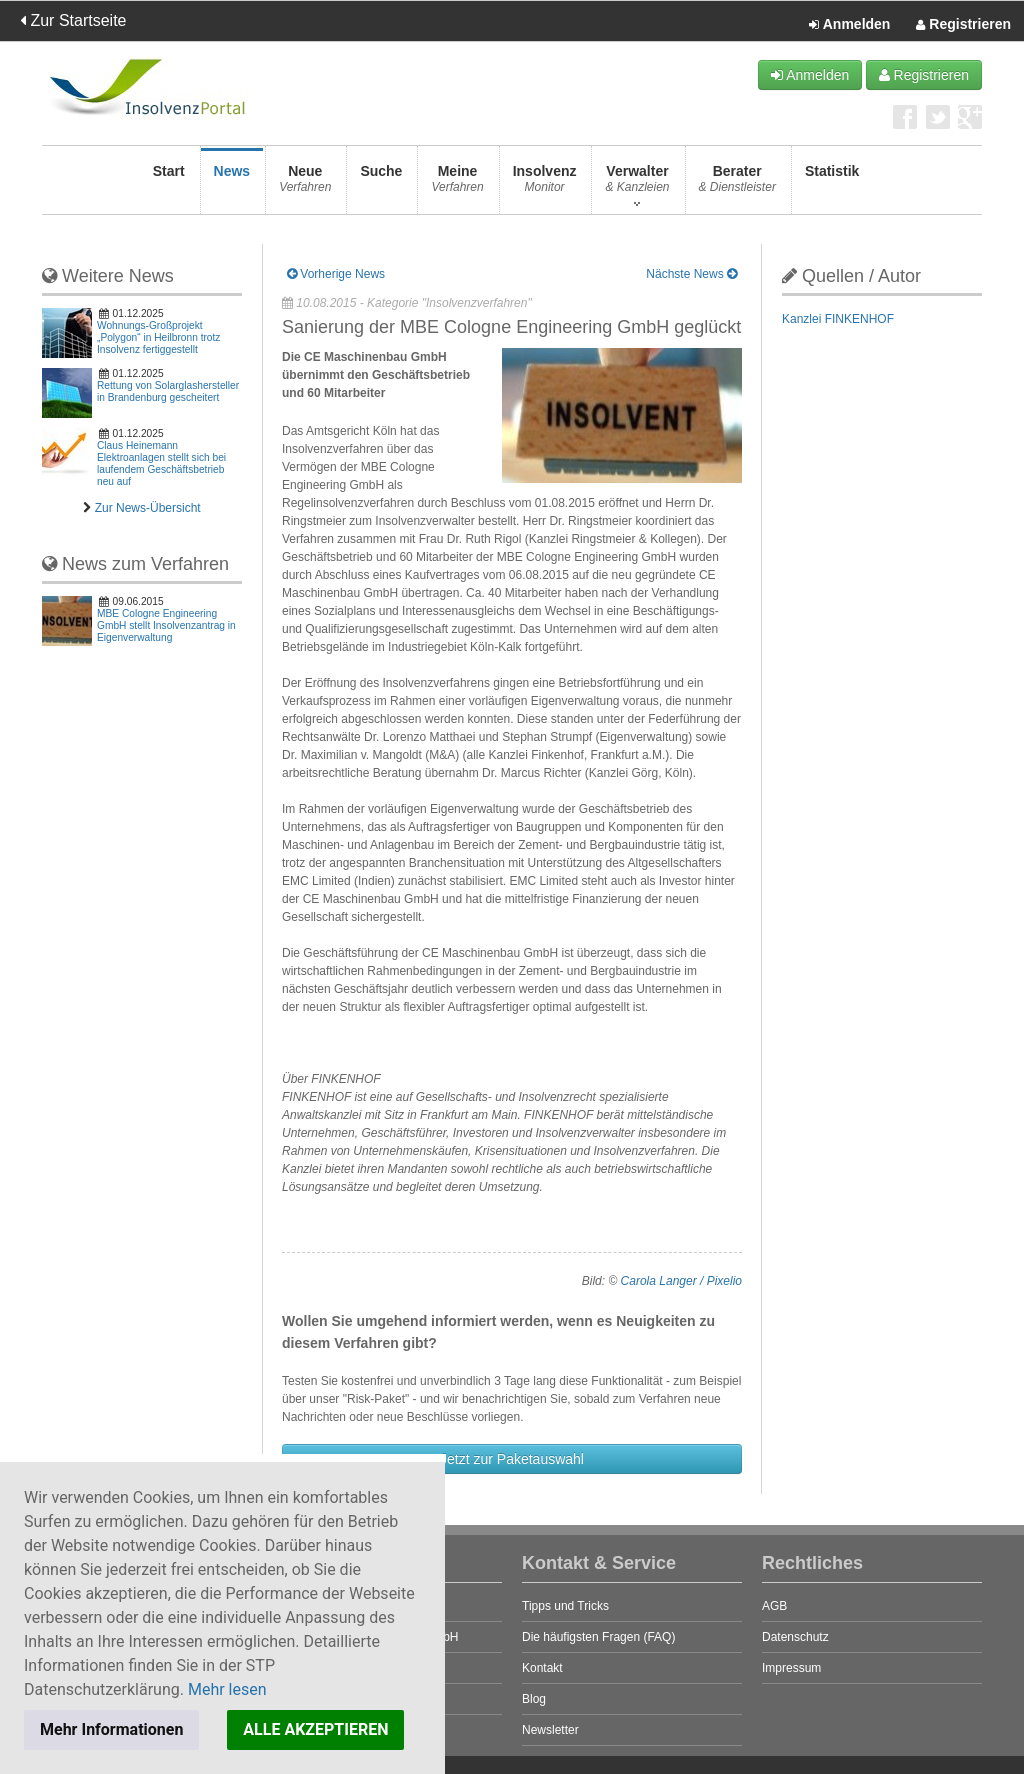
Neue (305, 184)
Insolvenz (545, 184)
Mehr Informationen (111, 1729)
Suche (381, 184)
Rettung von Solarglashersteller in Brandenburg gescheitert (168, 391)
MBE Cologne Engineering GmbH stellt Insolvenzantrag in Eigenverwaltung (166, 625)
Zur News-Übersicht (148, 508)
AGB (774, 1606)
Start (169, 184)
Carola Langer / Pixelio (681, 1281)
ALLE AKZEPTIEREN (315, 1729)
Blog (534, 1699)
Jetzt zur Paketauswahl (512, 1459)
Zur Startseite (73, 20)
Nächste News (691, 274)
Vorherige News (336, 274)
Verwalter (637, 184)
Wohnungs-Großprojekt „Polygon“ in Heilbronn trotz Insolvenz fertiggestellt (158, 337)
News (232, 184)
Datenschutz (795, 1637)
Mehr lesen (227, 1689)
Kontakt (542, 1668)
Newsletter (550, 1730)
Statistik (832, 184)
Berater (737, 184)
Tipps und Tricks (565, 1606)
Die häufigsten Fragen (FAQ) (598, 1637)
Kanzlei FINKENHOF (838, 319)
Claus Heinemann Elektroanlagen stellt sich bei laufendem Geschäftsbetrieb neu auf (161, 463)
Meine (457, 184)
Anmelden (849, 25)
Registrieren (963, 25)
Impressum (791, 1668)
